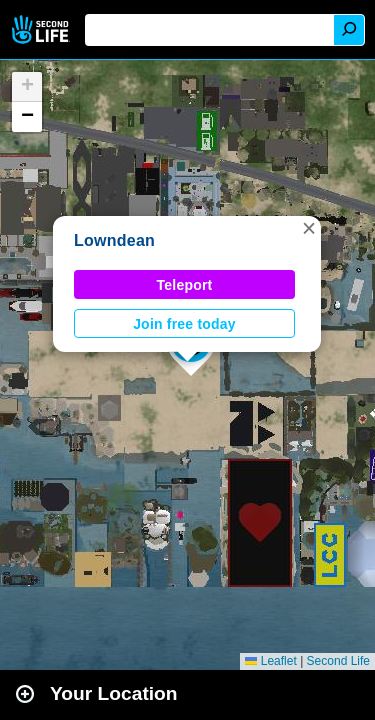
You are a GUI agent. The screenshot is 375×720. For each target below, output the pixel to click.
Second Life (42, 29)
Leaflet (270, 661)
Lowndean (114, 240)
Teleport (185, 285)
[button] (309, 228)
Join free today (184, 324)
